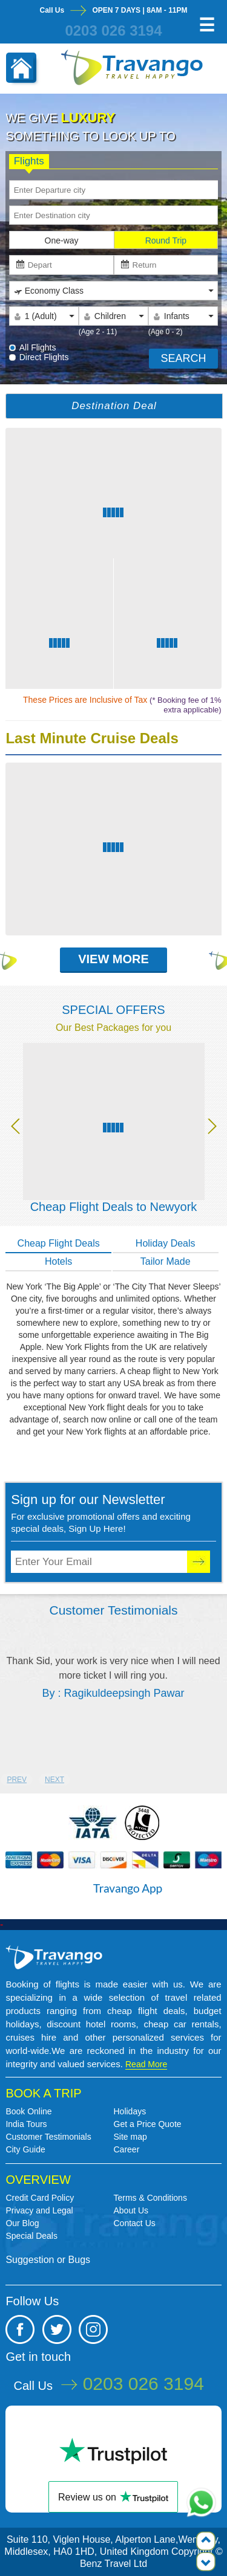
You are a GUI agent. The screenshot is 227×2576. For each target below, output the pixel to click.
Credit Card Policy (39, 2198)
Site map (130, 2137)
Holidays (130, 2111)
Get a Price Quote (148, 2124)
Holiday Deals (166, 1243)
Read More (146, 2064)
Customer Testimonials (48, 2137)
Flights (29, 162)
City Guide (25, 2149)
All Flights (37, 347)
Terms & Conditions (150, 2198)
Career (127, 2149)
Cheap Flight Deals (59, 1243)
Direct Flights (44, 357)
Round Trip (165, 240)
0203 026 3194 (113, 30)
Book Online (28, 2111)
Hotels (58, 1261)
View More (113, 959)
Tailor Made (165, 1261)
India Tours (26, 2124)
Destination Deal (114, 406)
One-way (62, 240)
